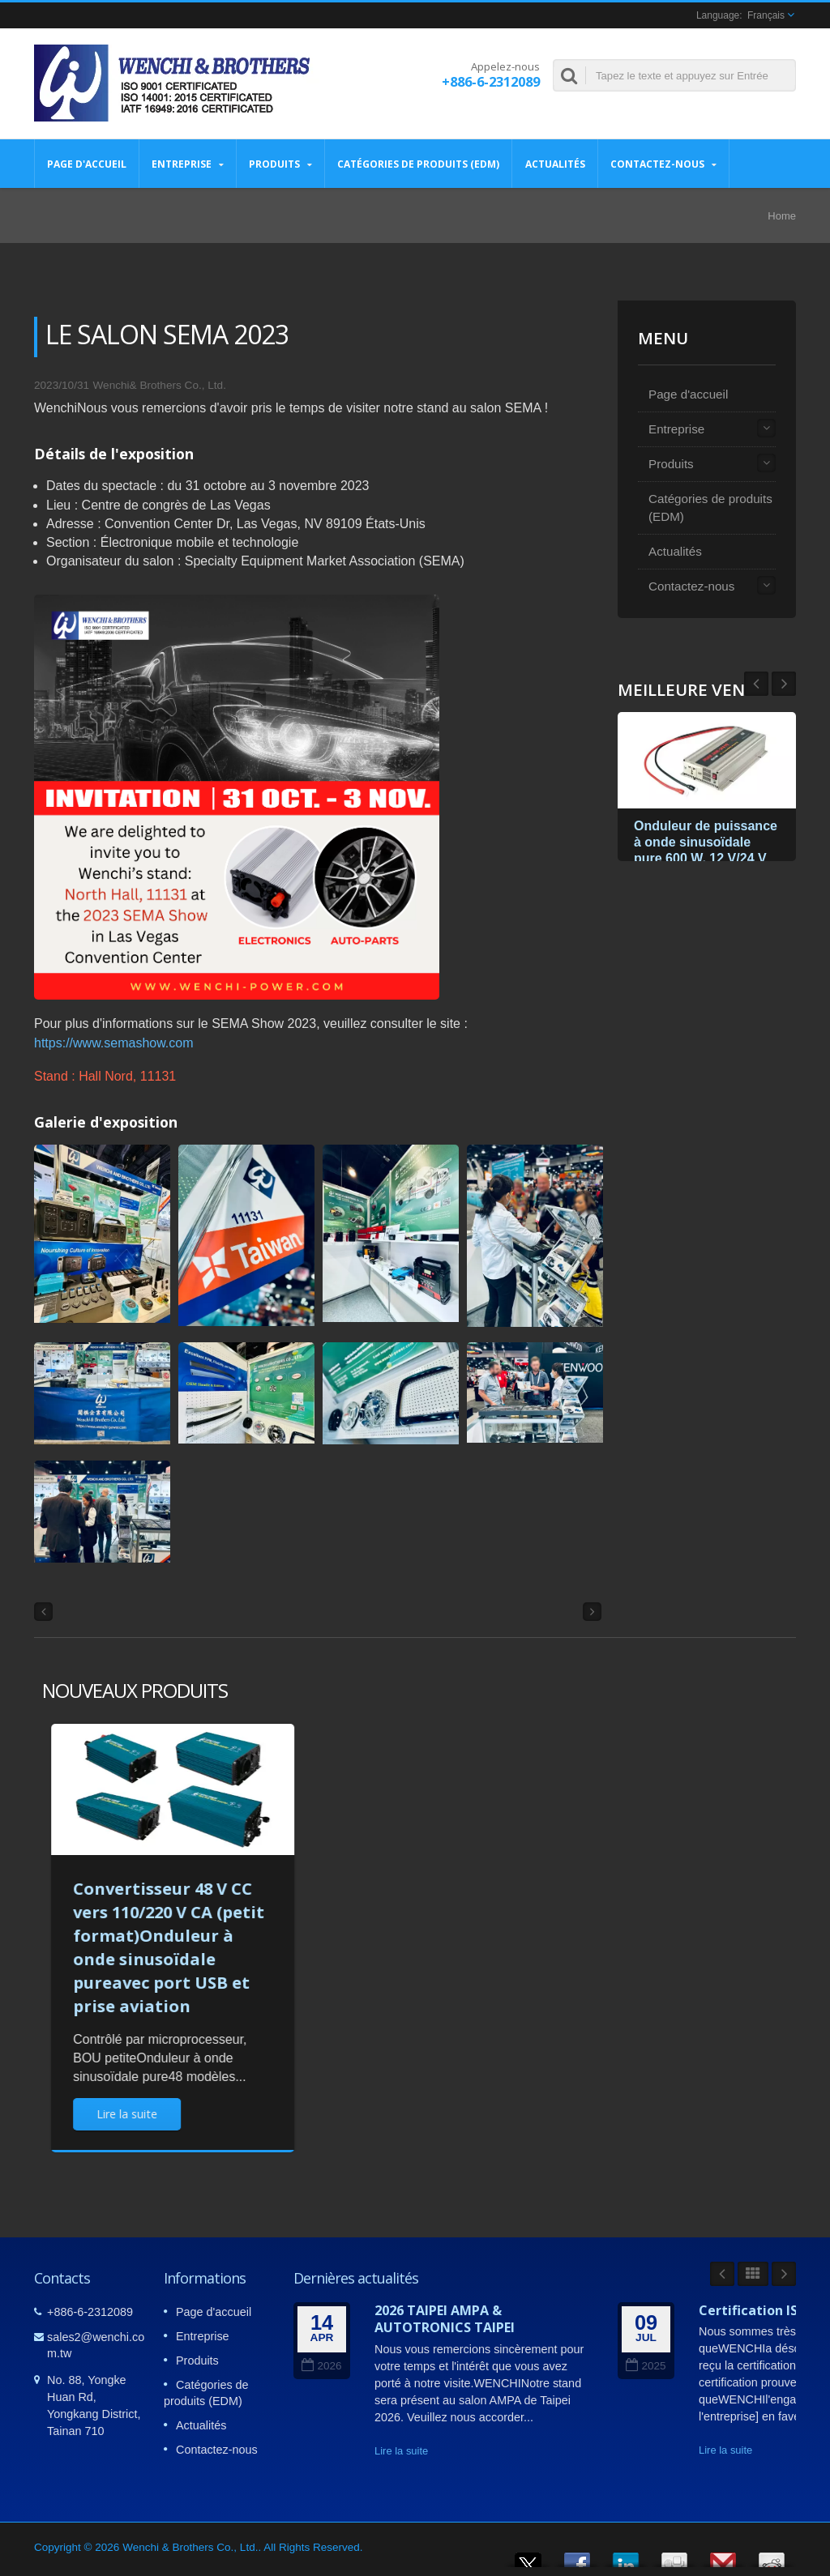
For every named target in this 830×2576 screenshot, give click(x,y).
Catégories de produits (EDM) (418, 163)
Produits (280, 163)
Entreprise (187, 163)
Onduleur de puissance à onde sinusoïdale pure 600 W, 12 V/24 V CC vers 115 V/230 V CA (705, 858)
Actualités (554, 163)
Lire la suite (401, 2451)
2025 (645, 2366)
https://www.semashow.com (114, 1043)
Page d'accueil (87, 163)
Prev (784, 684)
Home (782, 216)
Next (756, 684)
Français (766, 15)
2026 (321, 2366)
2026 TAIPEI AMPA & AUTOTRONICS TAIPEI (444, 2319)
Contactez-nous (663, 163)
